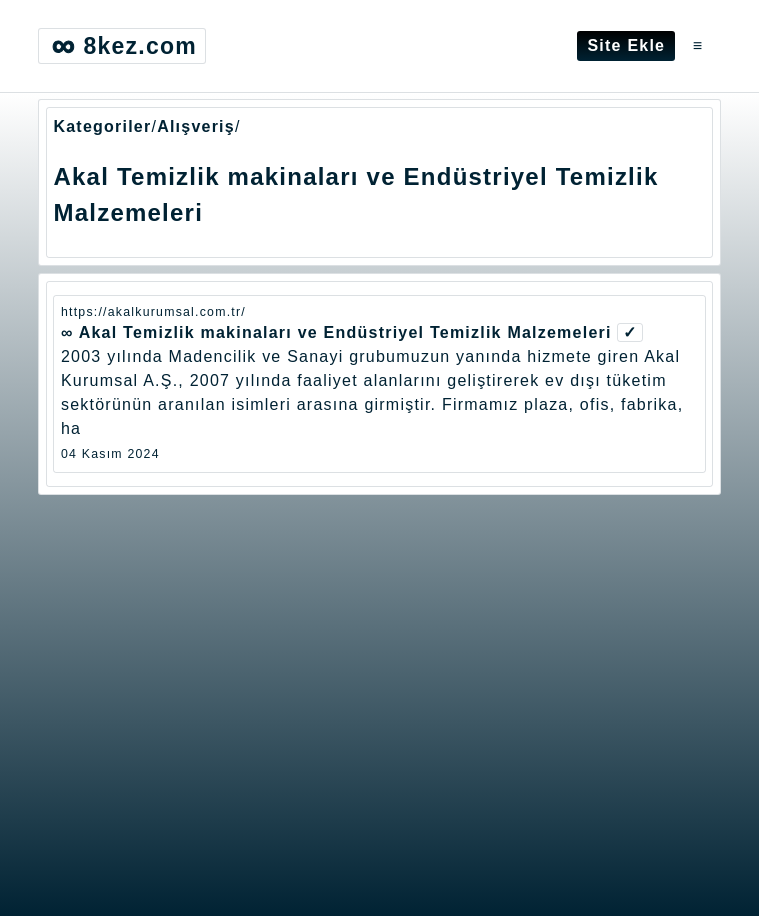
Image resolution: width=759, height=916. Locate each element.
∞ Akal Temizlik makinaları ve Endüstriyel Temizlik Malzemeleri (336, 332)
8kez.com (122, 46)
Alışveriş (196, 126)
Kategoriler (102, 126)
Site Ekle (626, 45)
